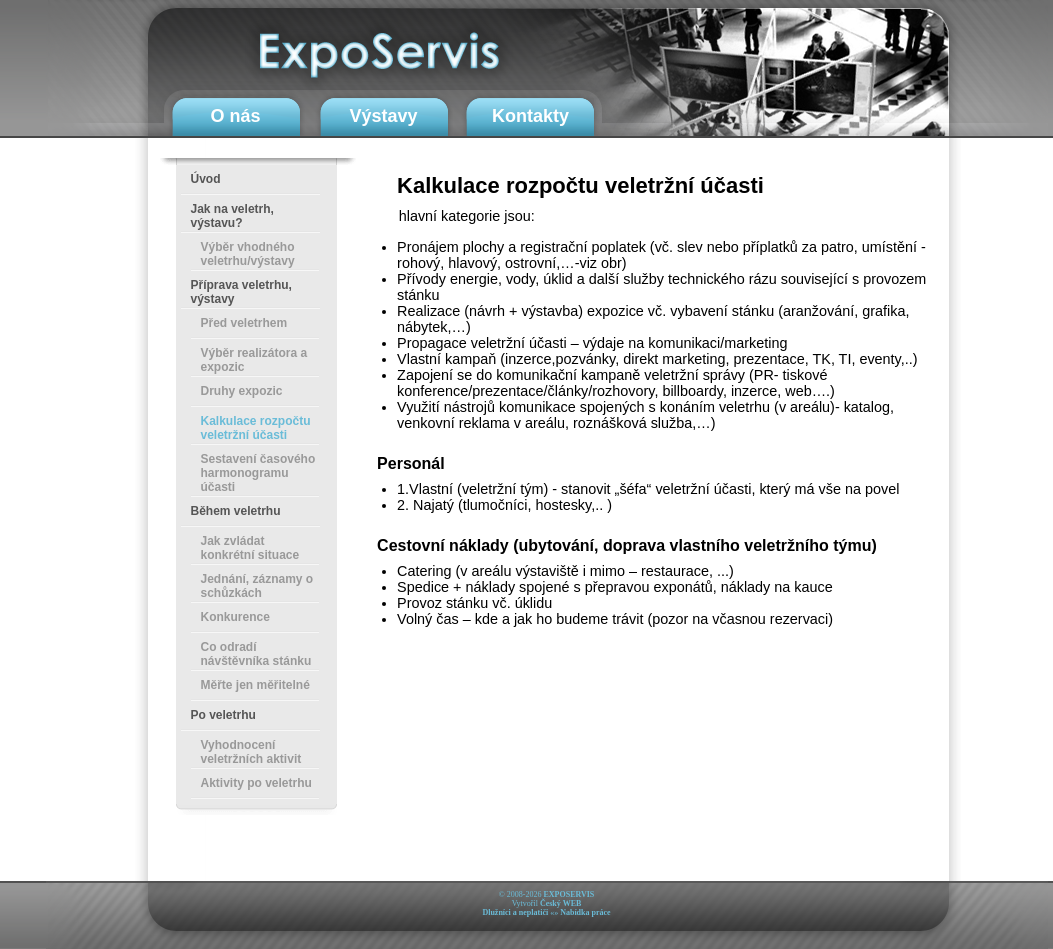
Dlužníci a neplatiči (515, 912)
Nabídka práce (585, 912)
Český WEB (560, 903)
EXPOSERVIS (568, 894)
